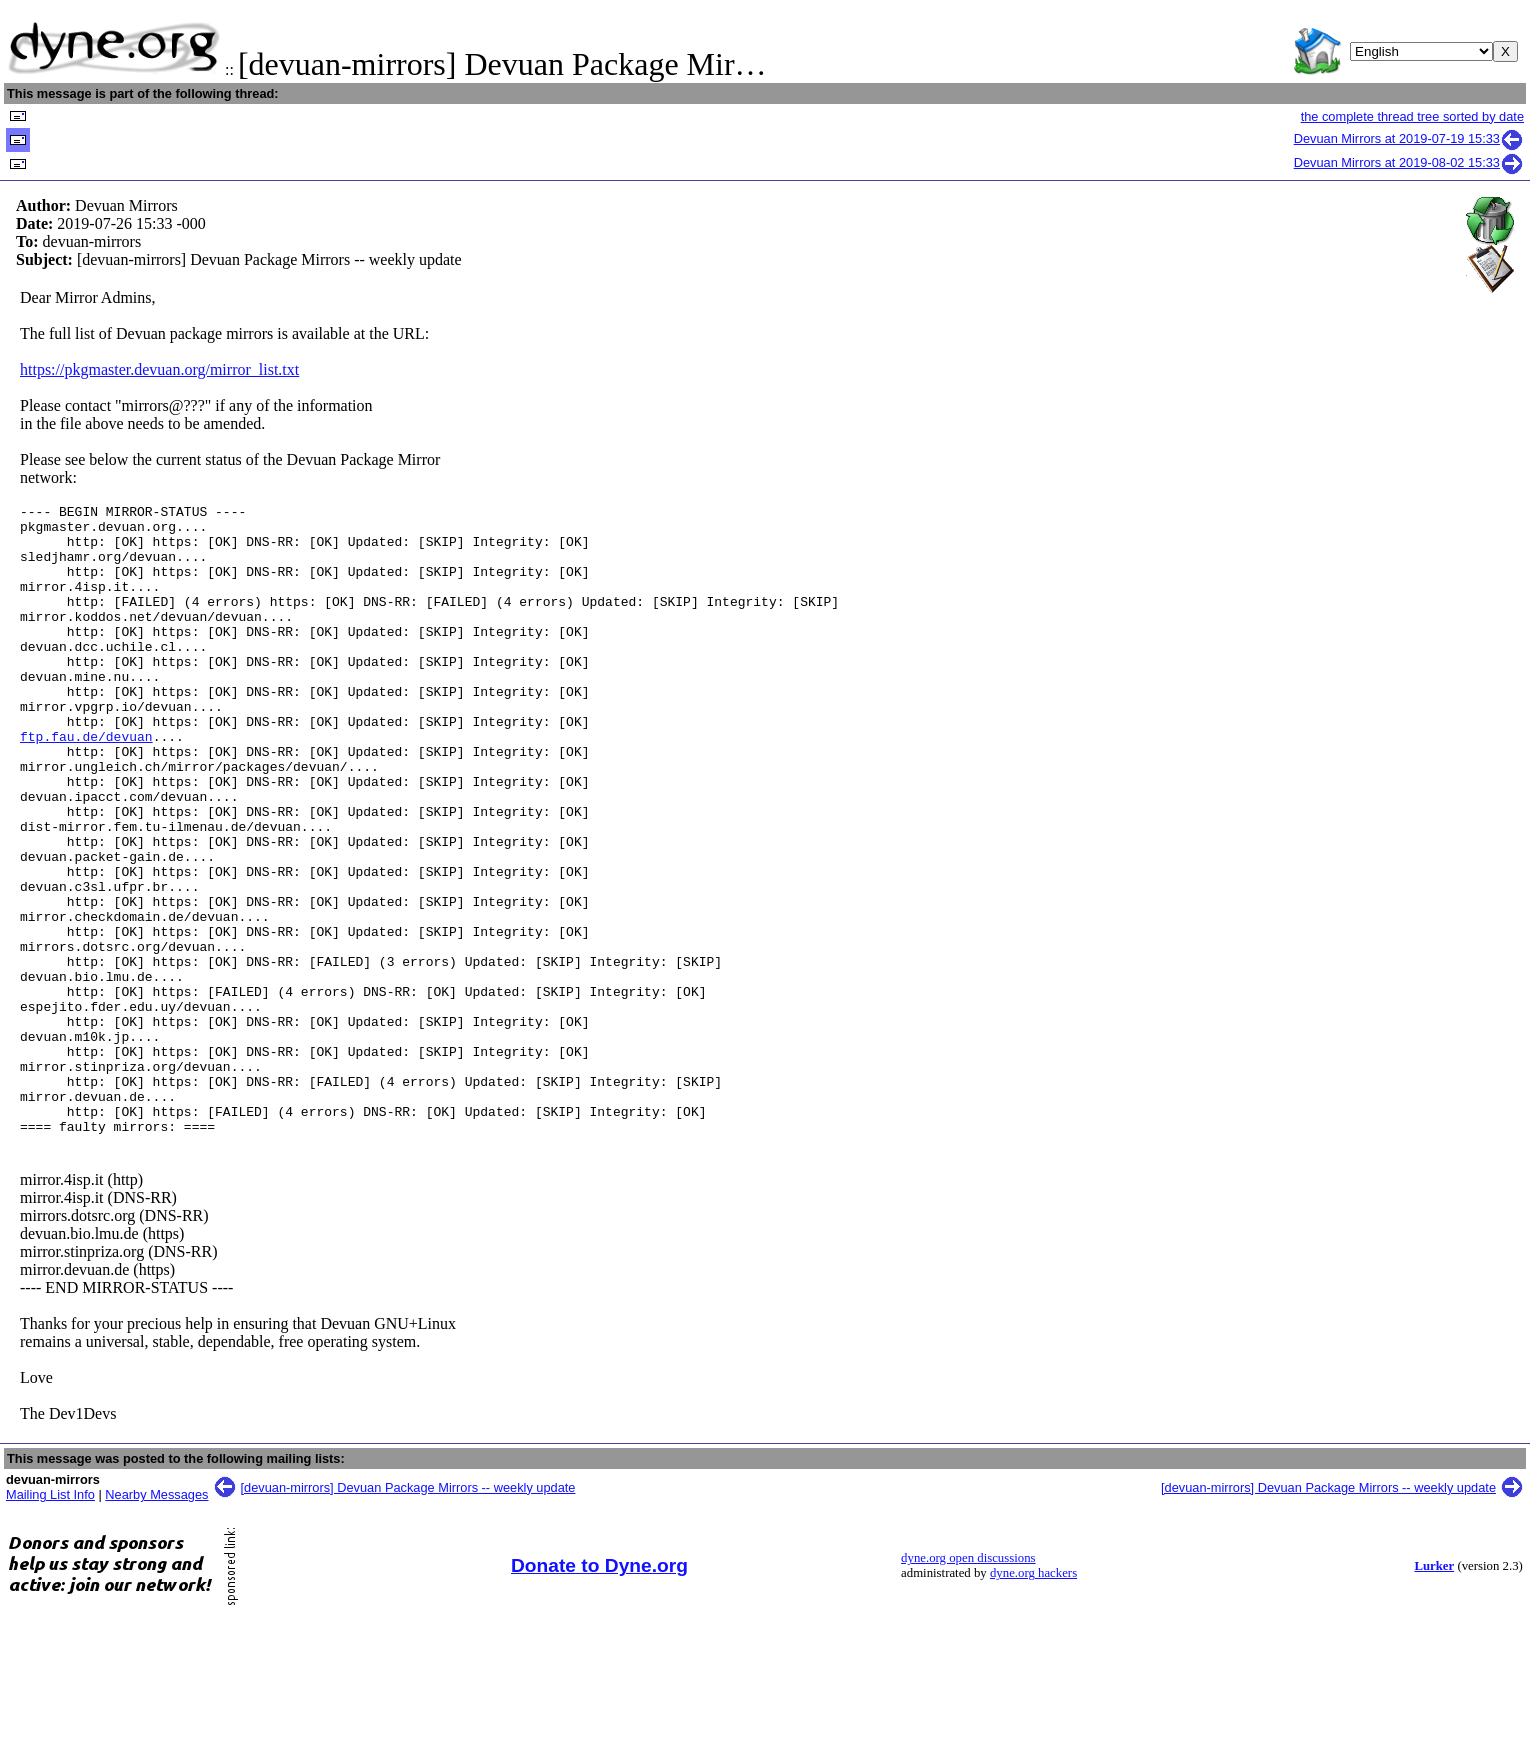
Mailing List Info (50, 1620)
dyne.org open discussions (968, 1684)
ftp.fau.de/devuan (86, 784)
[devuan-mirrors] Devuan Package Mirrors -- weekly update (408, 1613)
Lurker (1434, 1692)
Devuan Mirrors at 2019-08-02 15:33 (1409, 162)
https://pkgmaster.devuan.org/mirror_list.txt (159, 369)
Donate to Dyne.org (599, 1691)
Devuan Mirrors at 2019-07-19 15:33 (1409, 138)
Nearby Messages (156, 1620)
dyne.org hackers (1033, 1699)
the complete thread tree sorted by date (1412, 116)
